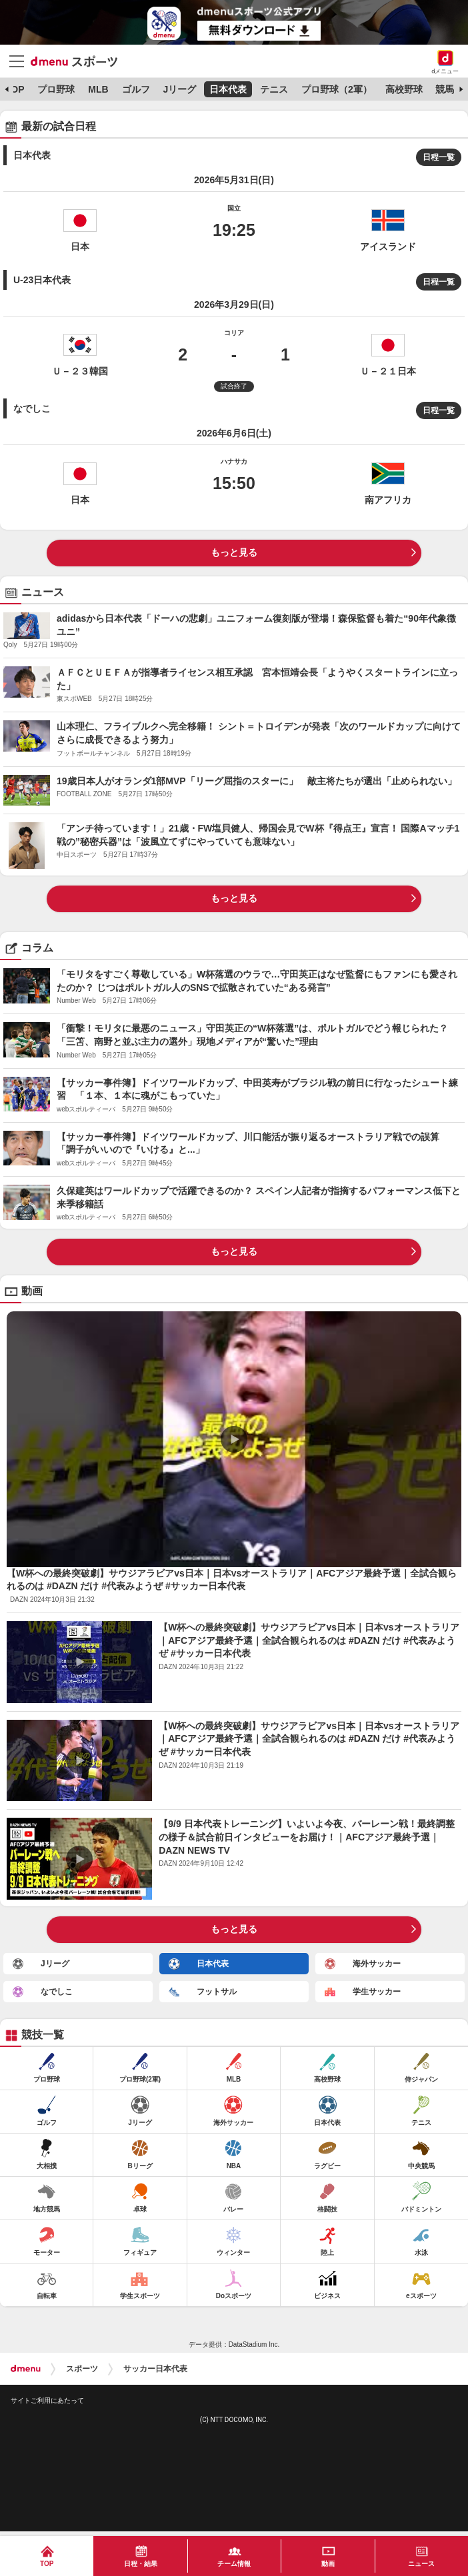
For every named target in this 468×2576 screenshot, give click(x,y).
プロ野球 (56, 89)
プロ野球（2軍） (336, 89)
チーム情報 (234, 2563)
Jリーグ (179, 89)
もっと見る (234, 552)
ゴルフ (136, 89)
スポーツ (82, 2368)
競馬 (444, 89)
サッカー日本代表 (155, 2368)
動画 (328, 2563)
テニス (274, 89)
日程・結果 (140, 2563)
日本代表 (228, 89)
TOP (15, 89)
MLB (98, 89)
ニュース (421, 2563)
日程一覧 (439, 157)
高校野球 (404, 89)
